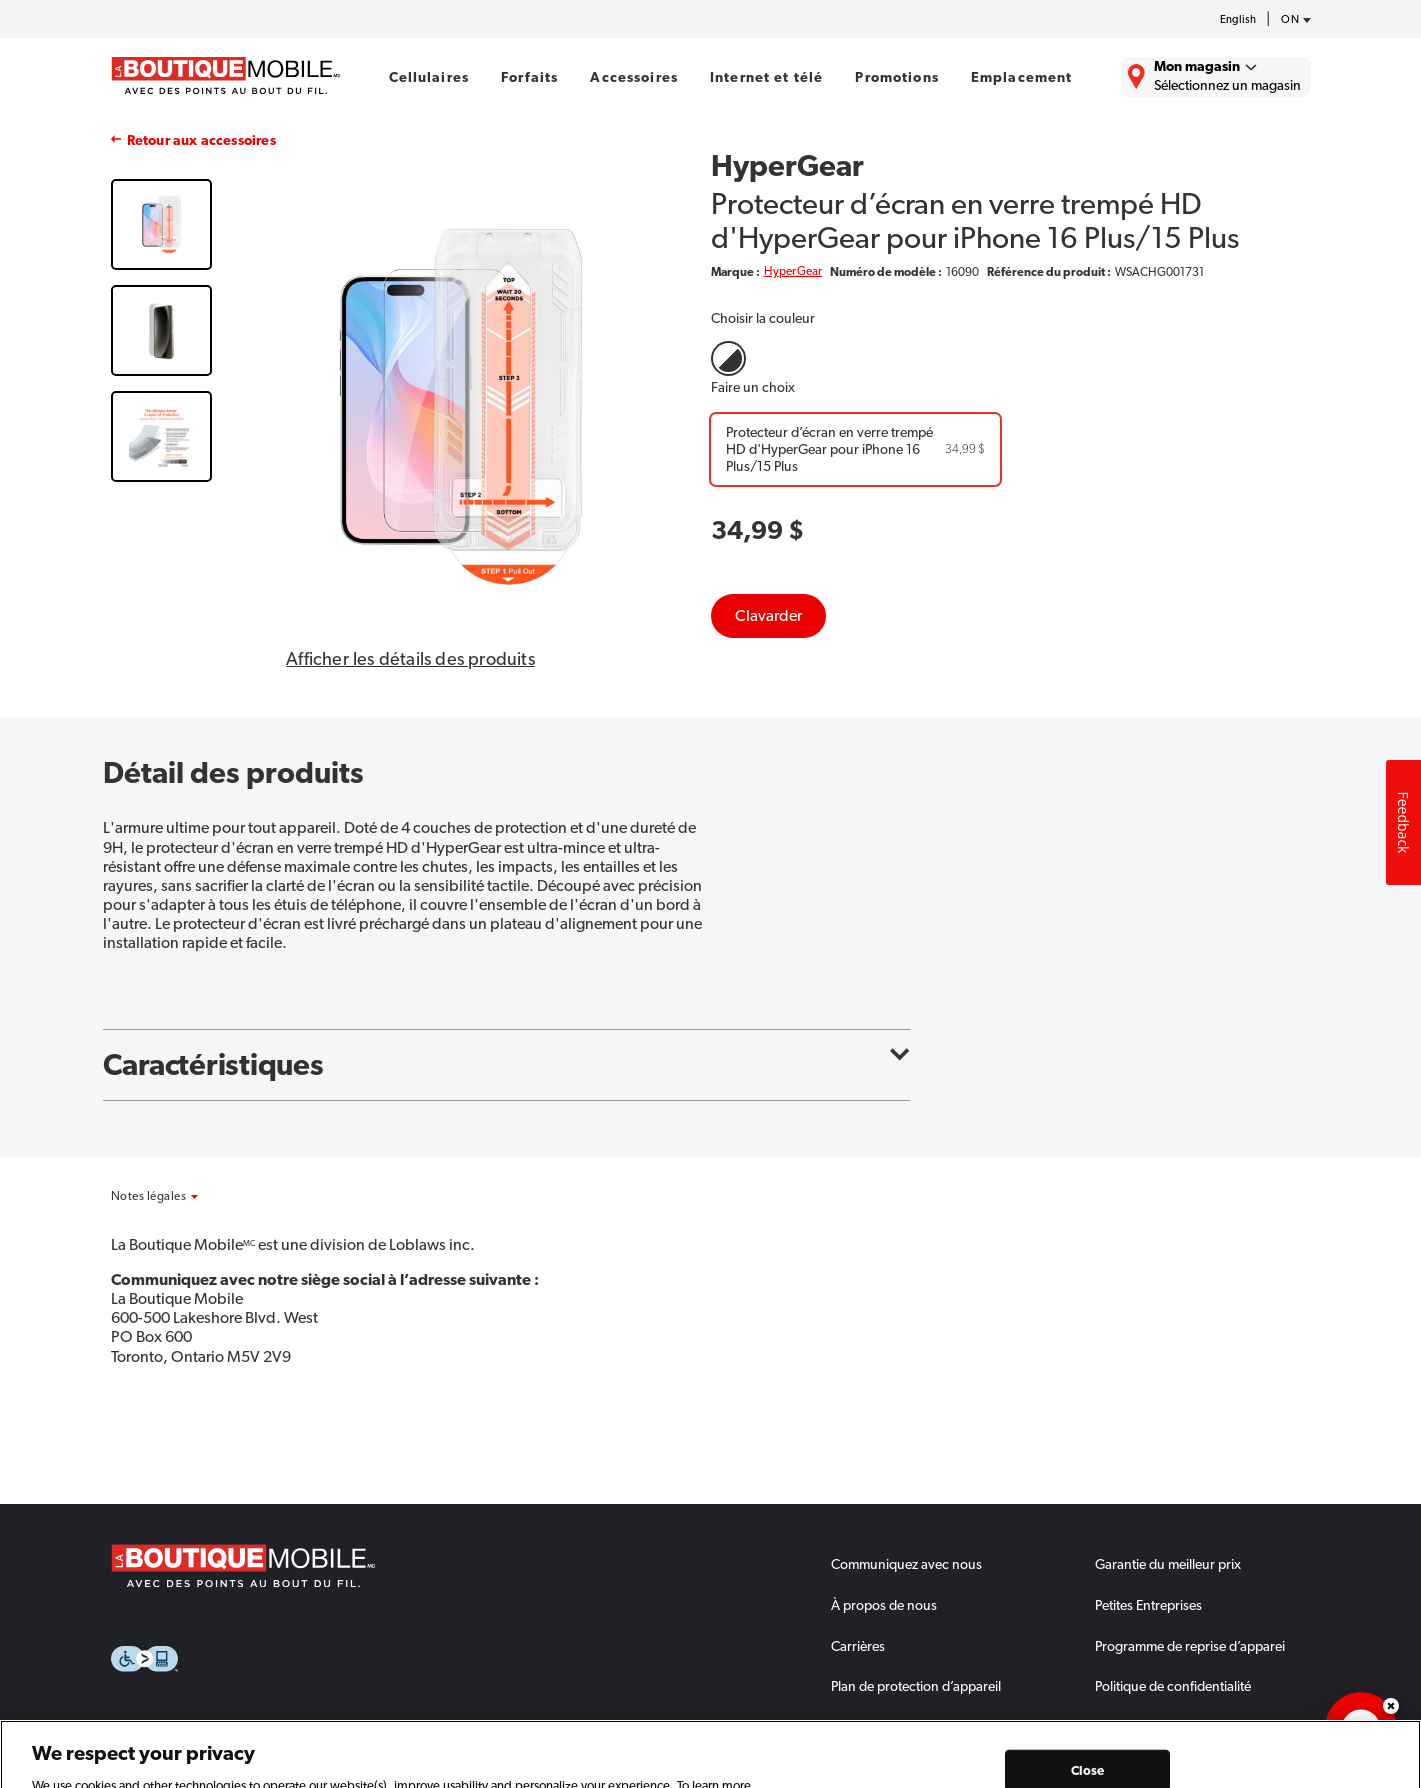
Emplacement (1022, 77)
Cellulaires (429, 77)
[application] (1361, 1728)
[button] (198, 1196)
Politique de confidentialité (1173, 1686)
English (1238, 19)
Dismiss (1391, 1706)
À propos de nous (884, 1605)
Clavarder (768, 615)
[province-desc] (1291, 20)
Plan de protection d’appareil (916, 1686)
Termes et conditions (1155, 1727)
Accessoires (634, 77)
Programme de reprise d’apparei (1190, 1646)
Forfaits (529, 77)
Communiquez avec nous (906, 1564)
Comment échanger (890, 1727)
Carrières (858, 1646)
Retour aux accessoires (201, 140)
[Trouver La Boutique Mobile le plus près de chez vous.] (1216, 77)
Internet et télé (766, 77)
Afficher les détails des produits (410, 659)
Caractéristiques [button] (506, 1065)
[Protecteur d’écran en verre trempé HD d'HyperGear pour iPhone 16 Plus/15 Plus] (856, 449)
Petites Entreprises (1148, 1605)
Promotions (896, 77)
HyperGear (793, 271)
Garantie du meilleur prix (1168, 1564)
